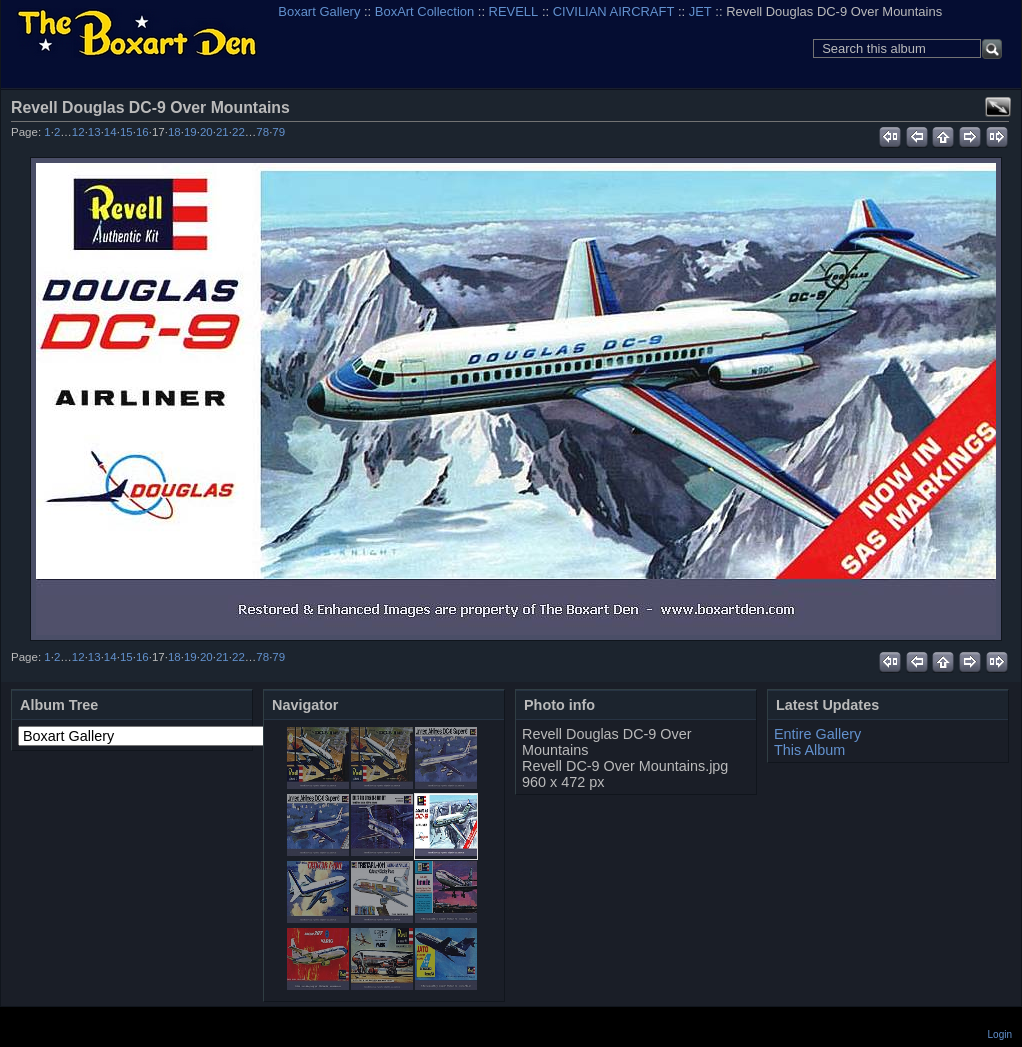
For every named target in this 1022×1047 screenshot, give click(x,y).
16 (142, 132)
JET (700, 11)
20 (206, 132)
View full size (998, 107)
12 (78, 132)
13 (94, 132)
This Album (809, 750)
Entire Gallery (817, 734)
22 (238, 132)
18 (174, 132)
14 (110, 132)
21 (222, 132)
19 (190, 132)
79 (278, 132)
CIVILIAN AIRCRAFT (614, 11)
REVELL (514, 11)
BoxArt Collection (424, 11)
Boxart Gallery (319, 11)
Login (1000, 1034)
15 (126, 132)
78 (262, 132)
